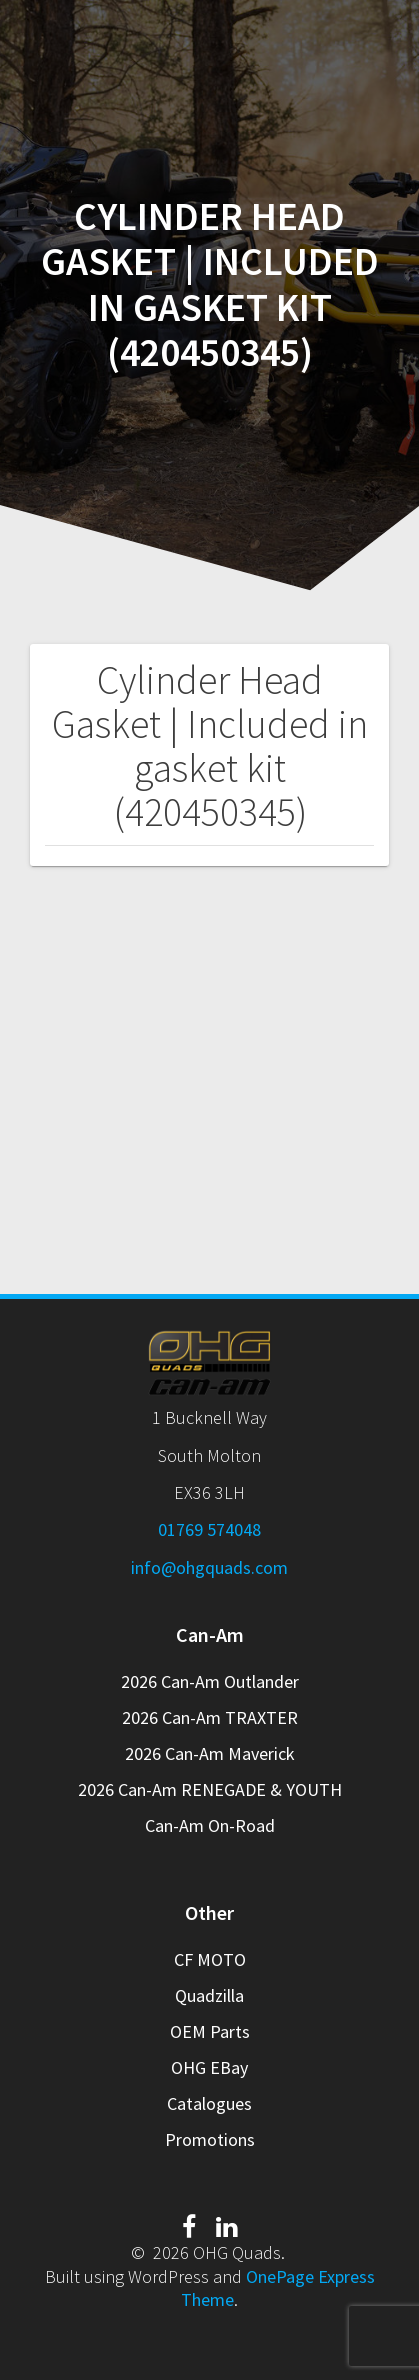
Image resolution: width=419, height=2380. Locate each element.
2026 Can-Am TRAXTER (210, 1717)
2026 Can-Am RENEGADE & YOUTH (210, 1789)
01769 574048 (209, 1529)
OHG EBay (209, 2067)
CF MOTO (210, 1959)
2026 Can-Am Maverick (210, 1753)
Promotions (210, 2139)
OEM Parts (210, 2031)
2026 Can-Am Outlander (210, 1681)
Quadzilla (209, 1995)
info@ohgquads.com (209, 1567)
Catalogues (209, 2103)
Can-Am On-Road (210, 1825)
